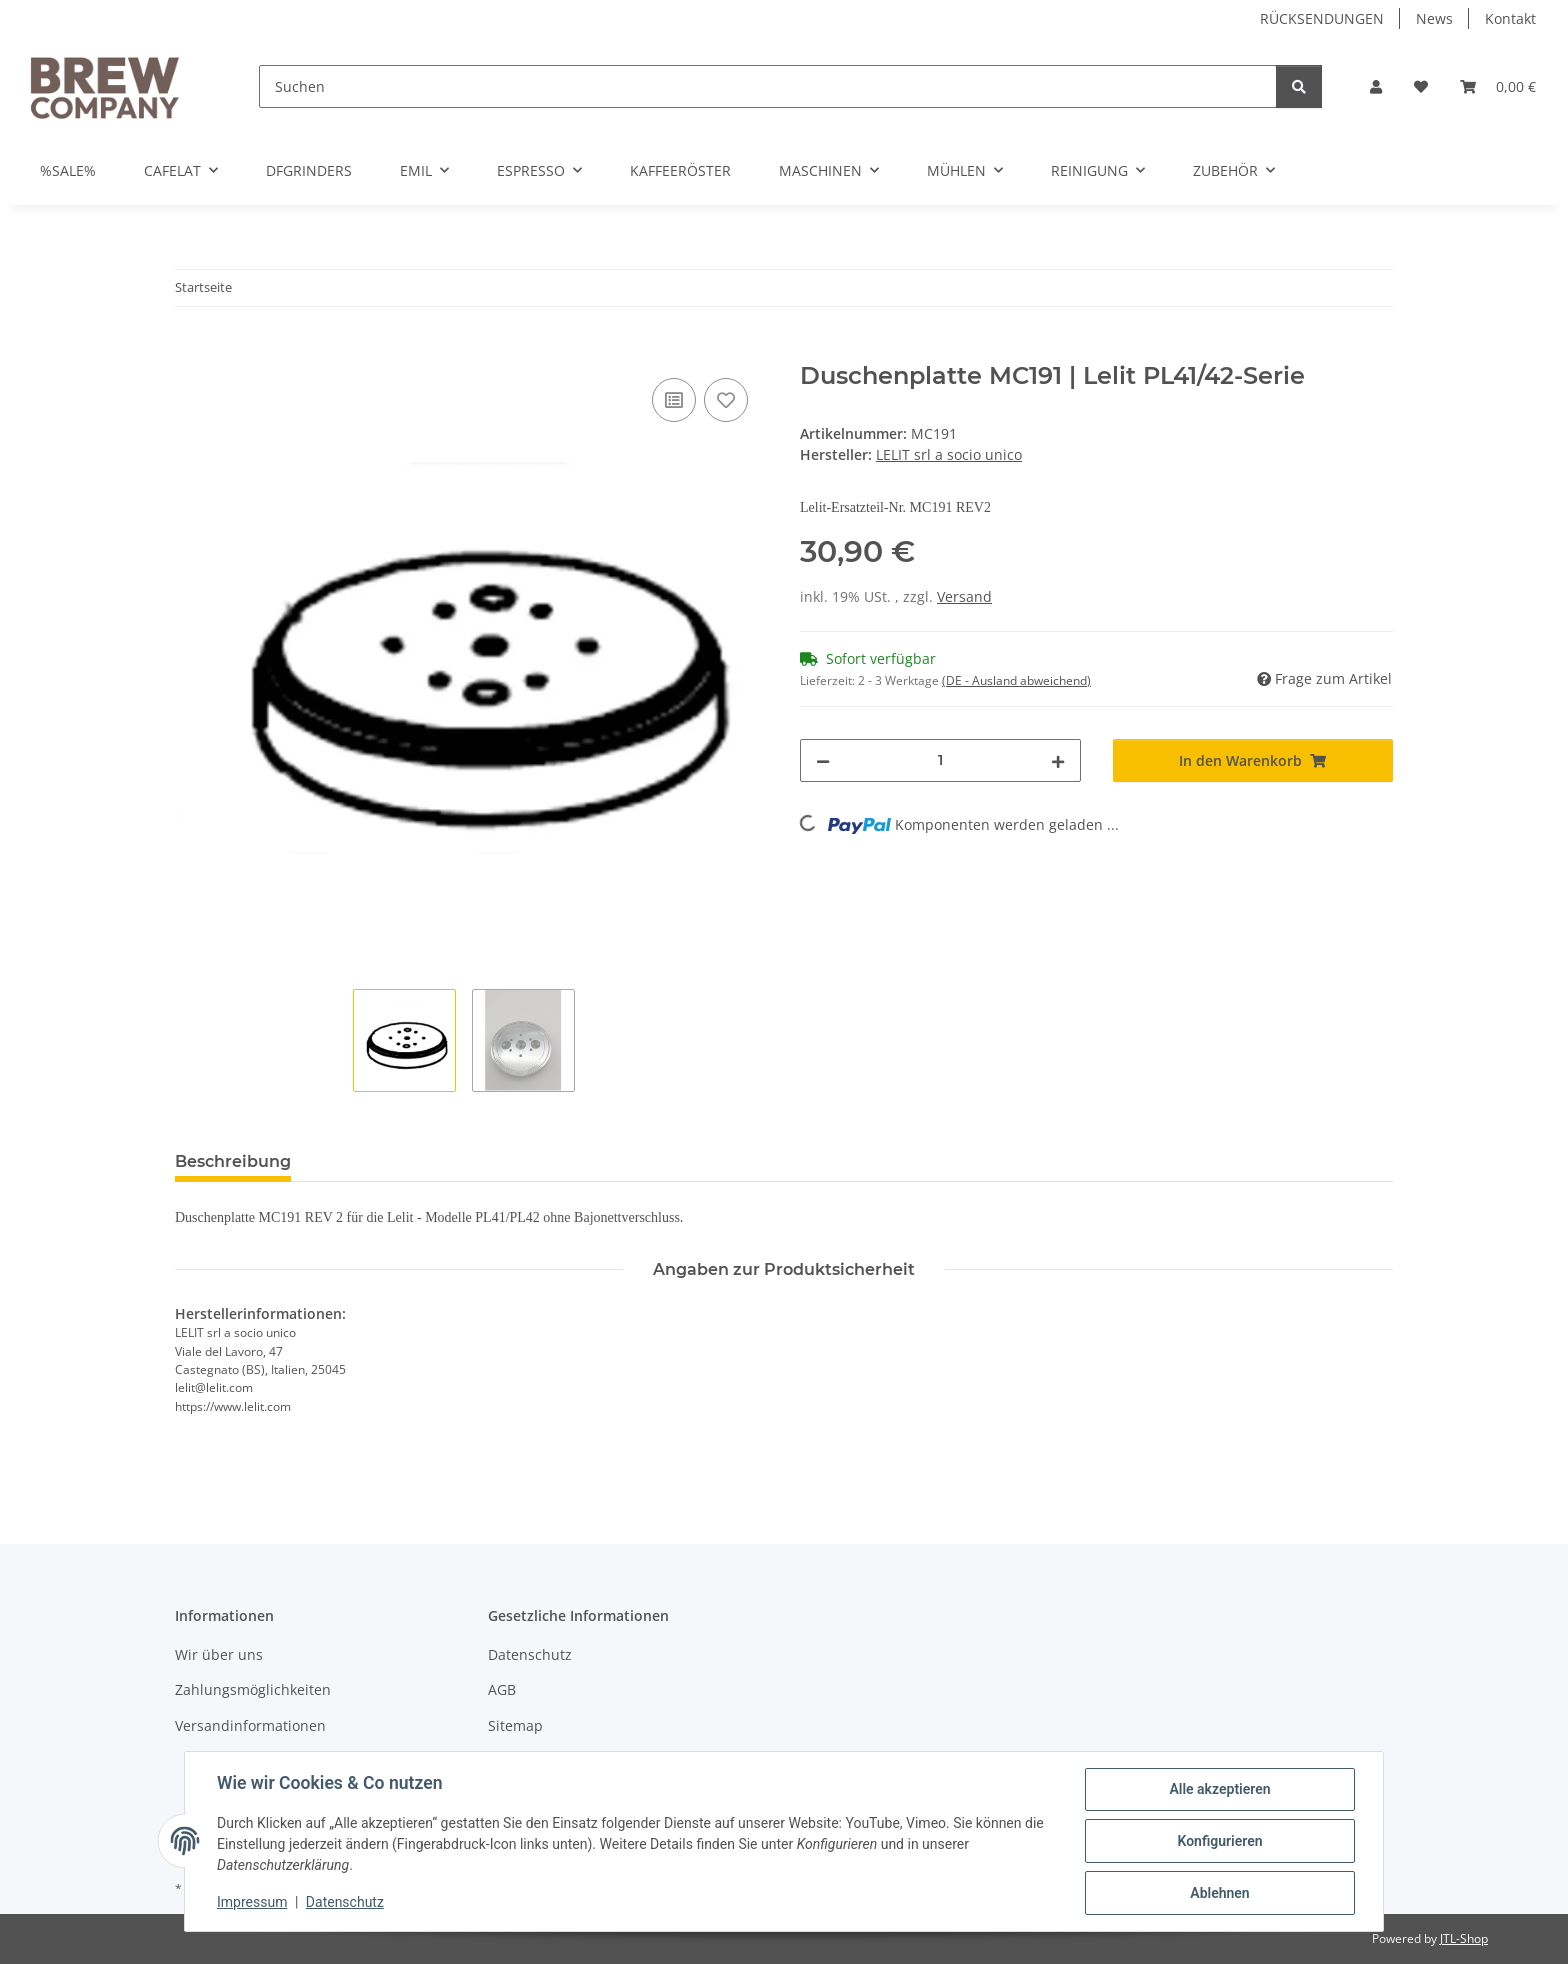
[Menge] (940, 760)
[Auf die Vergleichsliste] (674, 400)
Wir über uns (219, 1654)
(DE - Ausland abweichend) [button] (1016, 680)
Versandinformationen (250, 1725)
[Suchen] (768, 86)
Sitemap (515, 1725)
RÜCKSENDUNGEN (1322, 18)
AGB (502, 1689)
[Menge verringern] (823, 760)
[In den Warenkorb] (191, 351)
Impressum (252, 1902)
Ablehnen (1219, 1893)
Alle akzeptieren (1219, 1789)
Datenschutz (345, 1902)
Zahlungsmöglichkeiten (253, 1689)
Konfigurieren (1219, 1841)
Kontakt (1510, 18)
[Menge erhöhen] (1058, 760)
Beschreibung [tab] (233, 1161)
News (1434, 18)
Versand (964, 596)
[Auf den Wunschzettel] (726, 400)
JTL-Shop (1464, 1938)
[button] (1376, 86)
